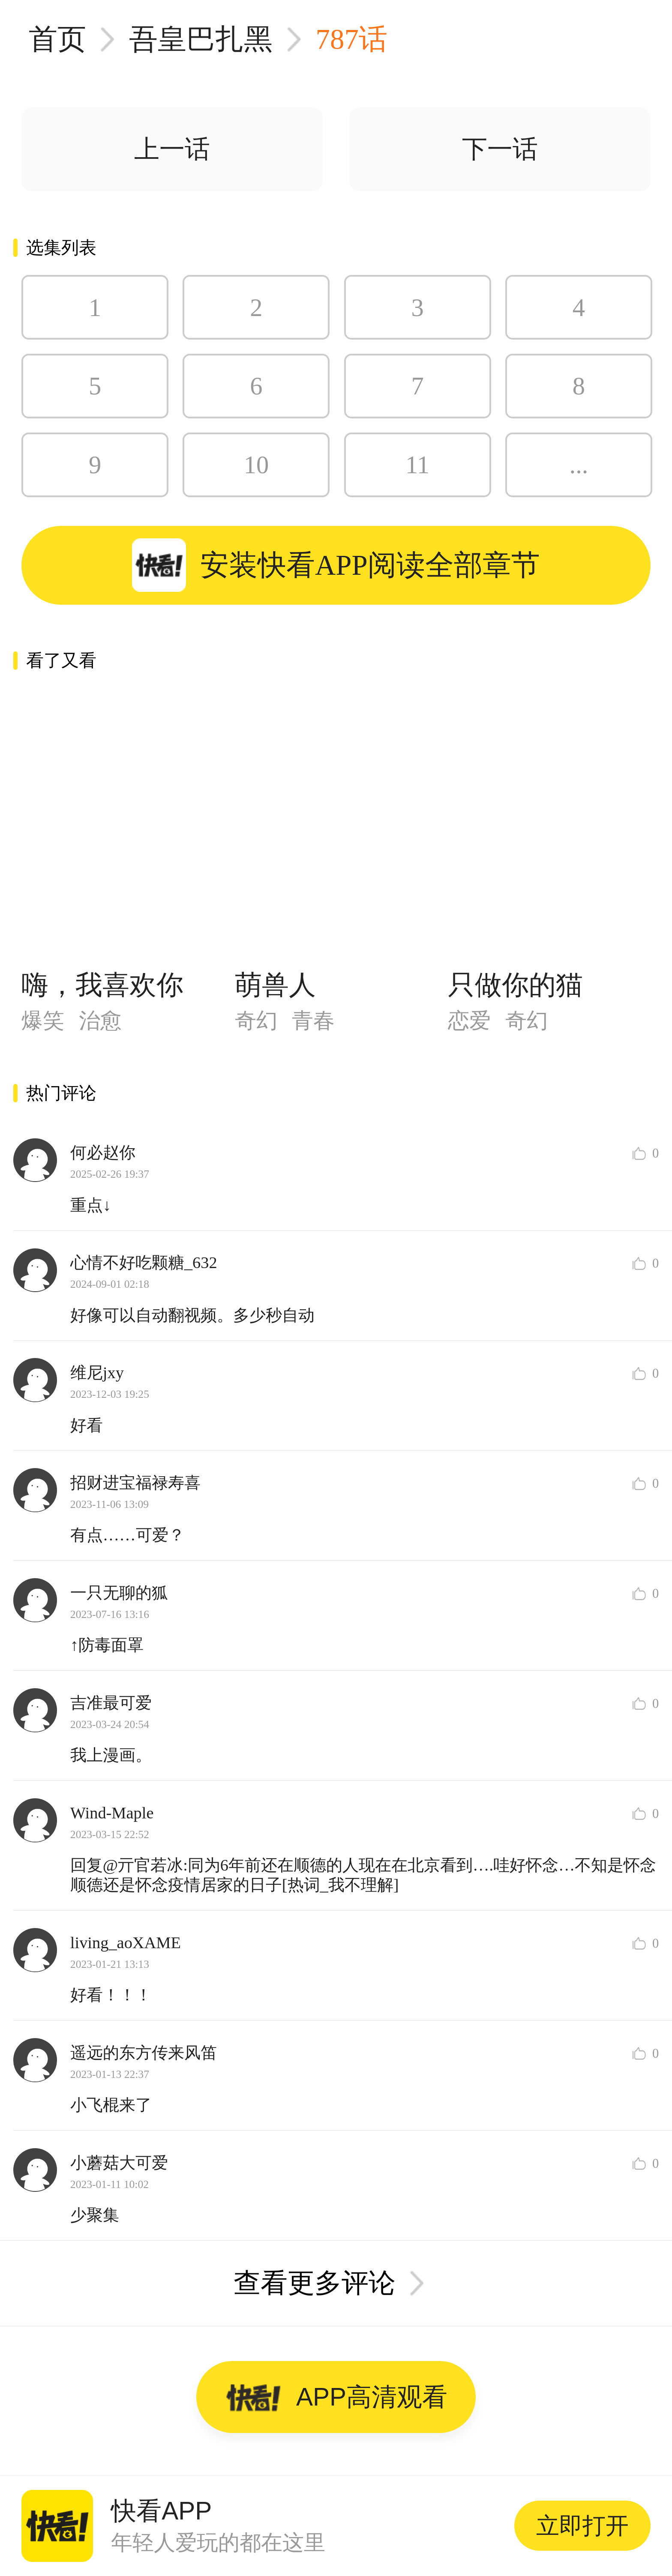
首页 (57, 39)
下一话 (500, 149)
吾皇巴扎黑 (201, 39)
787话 (351, 39)
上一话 (172, 149)
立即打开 (582, 2526)
